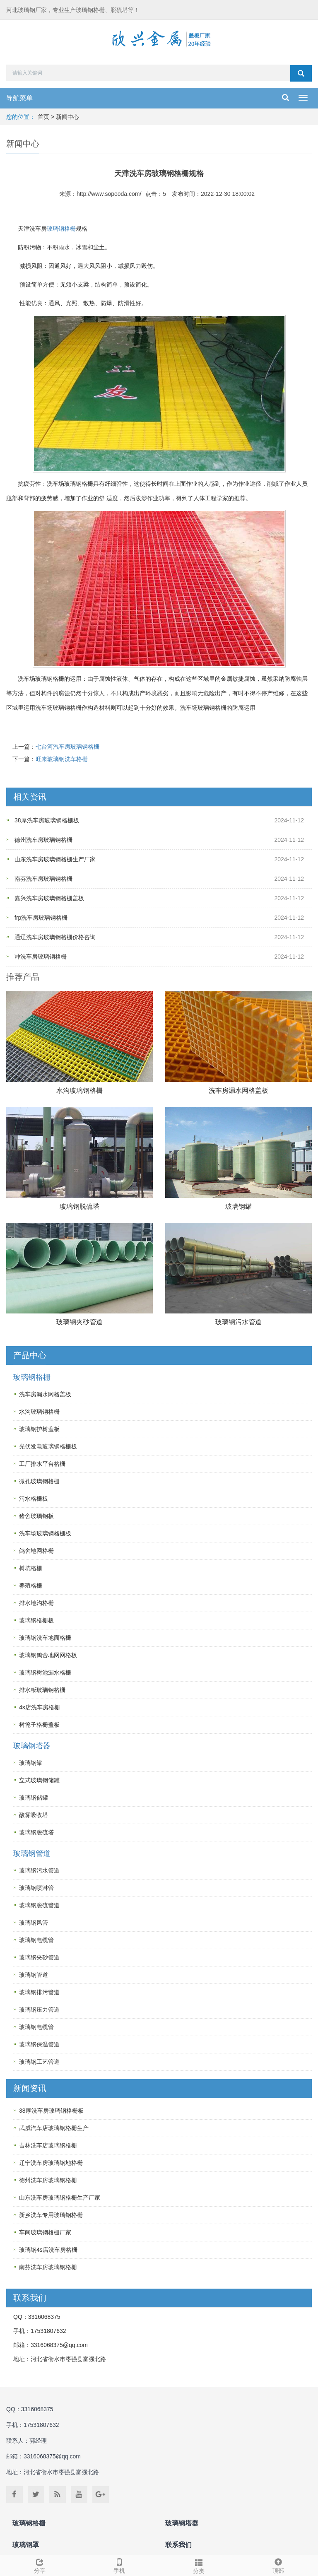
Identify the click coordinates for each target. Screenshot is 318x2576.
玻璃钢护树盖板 (39, 1429)
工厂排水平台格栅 (42, 1463)
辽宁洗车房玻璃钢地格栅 (51, 2162)
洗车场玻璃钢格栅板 (45, 1533)
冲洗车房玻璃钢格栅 (40, 956)
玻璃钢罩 (25, 2544)
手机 (119, 2565)
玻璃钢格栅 (61, 228)
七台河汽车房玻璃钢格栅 (67, 746)
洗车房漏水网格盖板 (238, 1090)
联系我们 (178, 2544)
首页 (43, 116)
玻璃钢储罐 (33, 1797)
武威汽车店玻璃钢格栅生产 (54, 2128)
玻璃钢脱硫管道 (39, 1905)
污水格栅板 (33, 1498)
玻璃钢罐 (238, 1206)
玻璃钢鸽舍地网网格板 (48, 1655)
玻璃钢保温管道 (39, 2044)
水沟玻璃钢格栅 (79, 1090)
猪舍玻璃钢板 (36, 1516)
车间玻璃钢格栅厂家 (45, 2232)
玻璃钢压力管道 (39, 2009)
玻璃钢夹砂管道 (79, 1321)
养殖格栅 (30, 1585)
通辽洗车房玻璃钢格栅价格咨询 (55, 937)
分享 (40, 2565)
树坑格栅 (30, 1568)
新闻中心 (67, 116)
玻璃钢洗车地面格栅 (45, 1637)
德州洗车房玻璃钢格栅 (43, 839)
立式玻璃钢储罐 (39, 1780)
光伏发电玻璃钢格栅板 (48, 1446)
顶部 (278, 2565)
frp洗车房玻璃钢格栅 (40, 917)
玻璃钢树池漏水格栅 (45, 1672)
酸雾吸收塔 (33, 1815)
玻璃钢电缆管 (36, 1940)
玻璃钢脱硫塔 (79, 1206)
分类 (198, 2565)
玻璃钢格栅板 (36, 1620)
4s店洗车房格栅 (39, 1707)
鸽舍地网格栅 (36, 1550)
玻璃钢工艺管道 (39, 2061)
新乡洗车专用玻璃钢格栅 (51, 2215)
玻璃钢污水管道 (238, 1321)
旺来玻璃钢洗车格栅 (62, 759)
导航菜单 (19, 97)
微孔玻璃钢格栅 (39, 1481)
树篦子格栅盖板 (39, 1724)
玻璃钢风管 (33, 1922)
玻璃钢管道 (32, 1853)
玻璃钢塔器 (32, 1746)
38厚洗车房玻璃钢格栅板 (46, 820)
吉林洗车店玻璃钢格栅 (48, 2145)
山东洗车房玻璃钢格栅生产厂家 (55, 859)
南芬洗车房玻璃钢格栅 (43, 878)
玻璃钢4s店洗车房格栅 (48, 2249)
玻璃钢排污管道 (39, 1992)
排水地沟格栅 (36, 1603)
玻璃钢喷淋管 (36, 1887)
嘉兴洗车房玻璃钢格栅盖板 (49, 898)
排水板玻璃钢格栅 (42, 1690)
